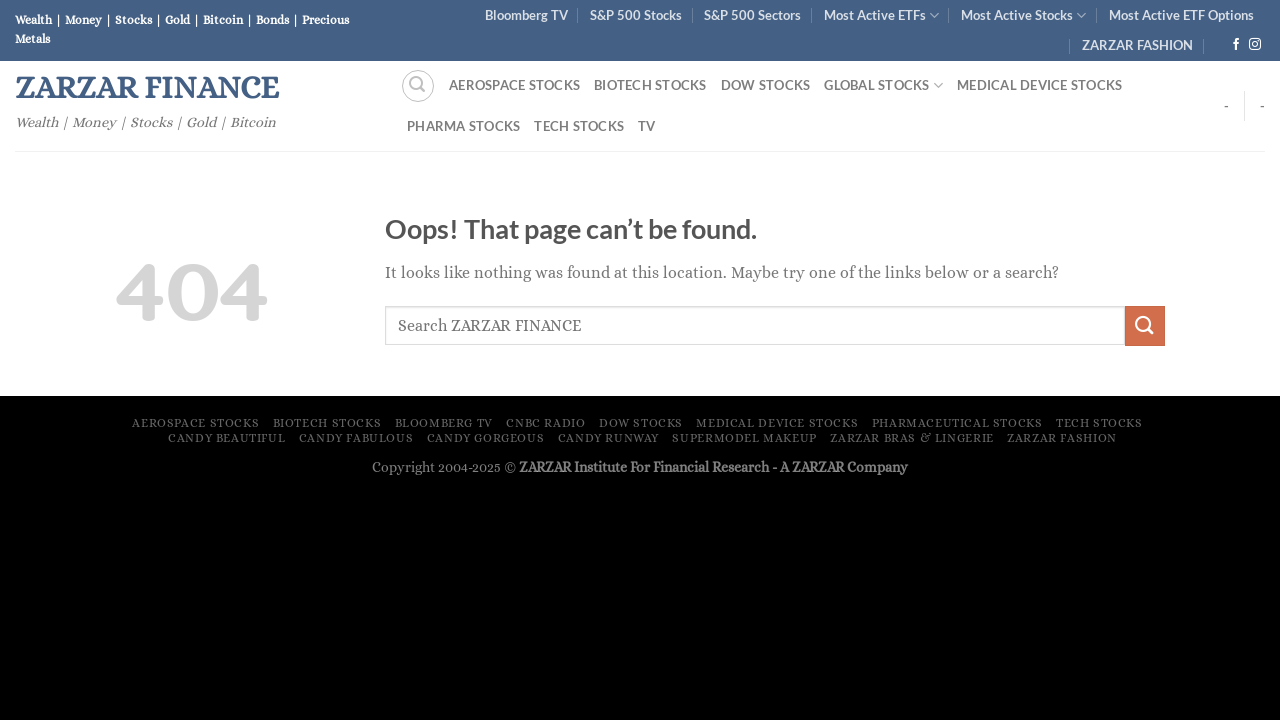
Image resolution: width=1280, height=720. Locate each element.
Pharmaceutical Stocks (957, 423)
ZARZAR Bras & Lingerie (911, 438)
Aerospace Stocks (514, 85)
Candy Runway (608, 438)
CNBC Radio (545, 423)
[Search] (418, 86)
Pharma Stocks (463, 126)
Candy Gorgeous (486, 438)
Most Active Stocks (1023, 15)
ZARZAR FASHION (1137, 45)
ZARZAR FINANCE (147, 87)
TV (647, 126)
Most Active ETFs (881, 15)
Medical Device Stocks (1039, 85)
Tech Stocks (579, 126)
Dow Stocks (766, 85)
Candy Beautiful (226, 438)
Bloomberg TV (526, 15)
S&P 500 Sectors (752, 15)
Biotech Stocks (650, 85)
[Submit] (1145, 325)
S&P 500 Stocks (636, 15)
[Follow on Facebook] (1236, 45)
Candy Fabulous (356, 438)
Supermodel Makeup (744, 438)
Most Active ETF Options (1181, 15)
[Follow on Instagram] (1255, 45)
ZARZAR (818, 467)
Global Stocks (883, 85)
